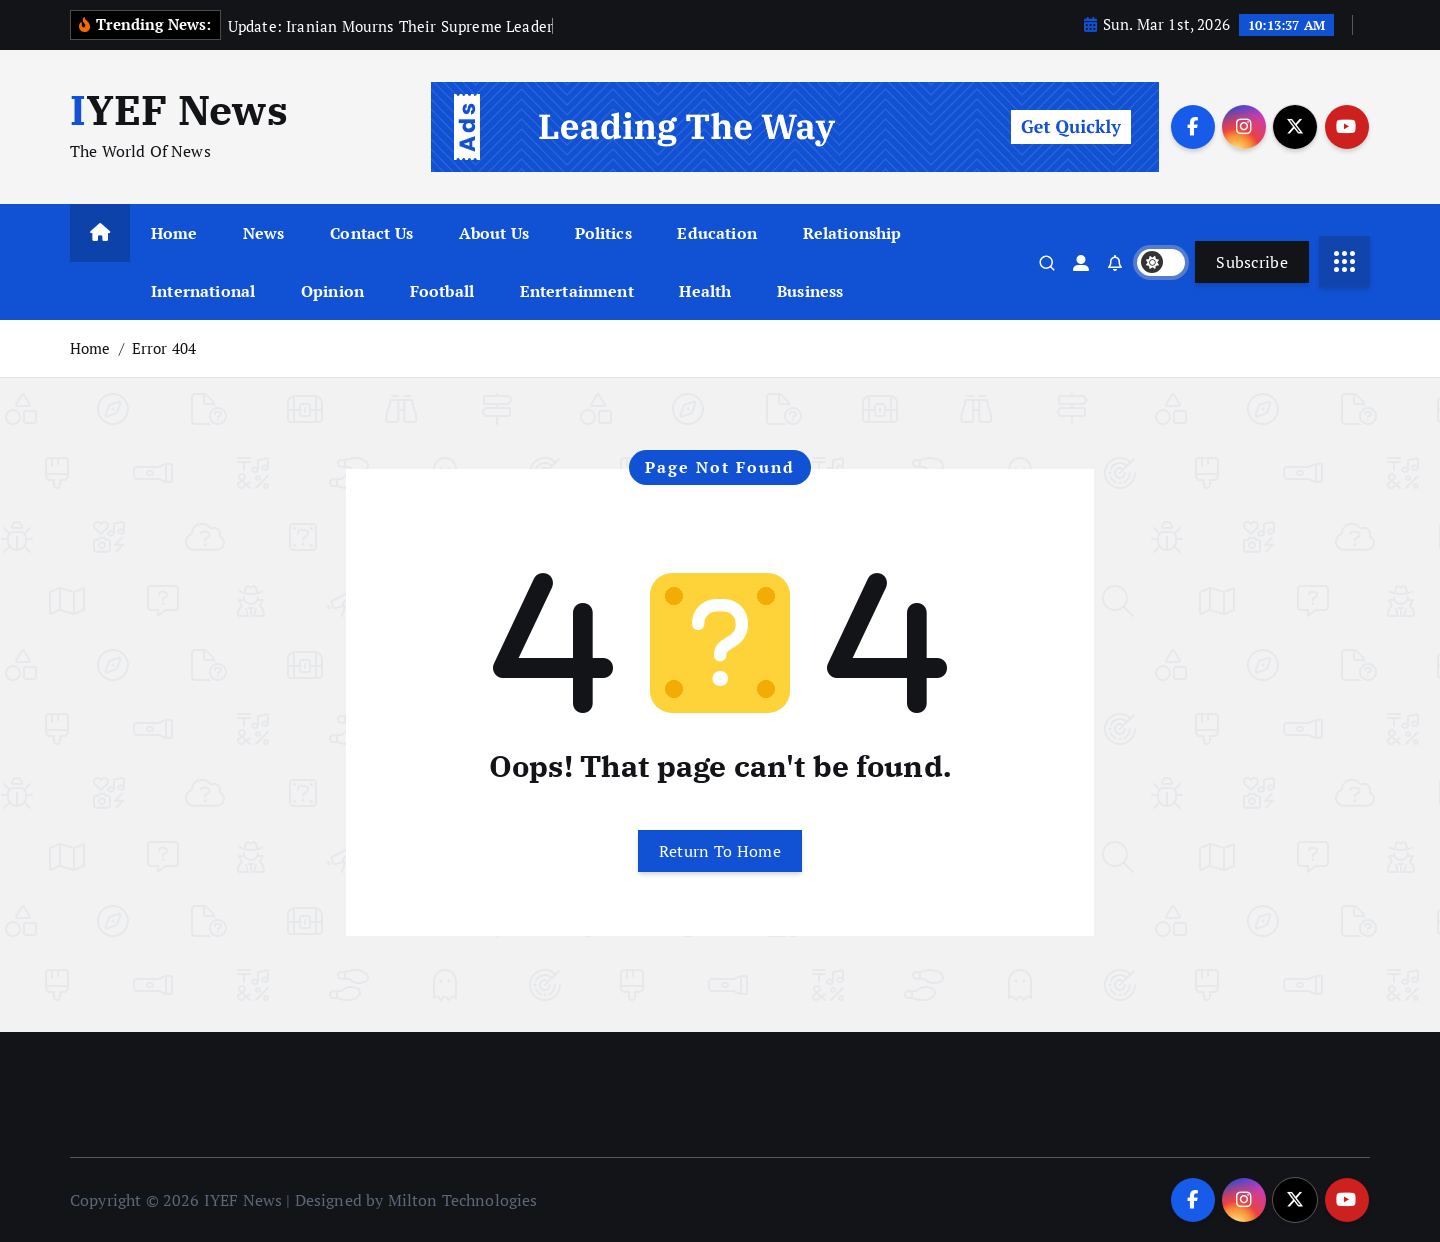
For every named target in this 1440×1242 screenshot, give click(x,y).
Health (705, 291)
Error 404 (164, 348)
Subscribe (1252, 262)
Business (810, 291)
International (203, 291)
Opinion (332, 291)
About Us (494, 233)
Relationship (852, 233)
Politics (603, 233)
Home (174, 233)
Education (716, 233)
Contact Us (371, 233)
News (264, 233)
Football (442, 291)
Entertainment (577, 291)
